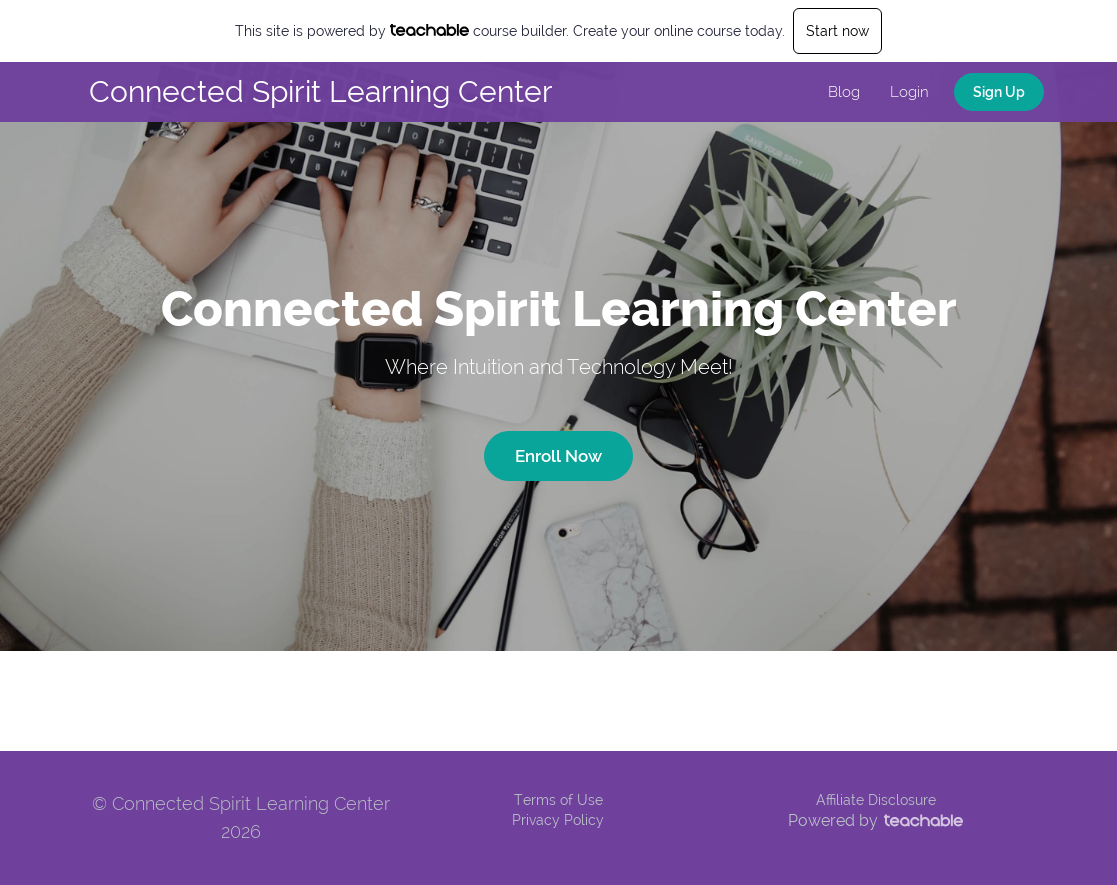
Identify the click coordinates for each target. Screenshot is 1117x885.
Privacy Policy (558, 820)
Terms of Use (558, 800)
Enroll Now (558, 456)
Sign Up (999, 92)
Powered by (875, 820)
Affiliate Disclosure (876, 800)
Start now (837, 31)
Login (909, 92)
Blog (844, 92)
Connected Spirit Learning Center (321, 91)
